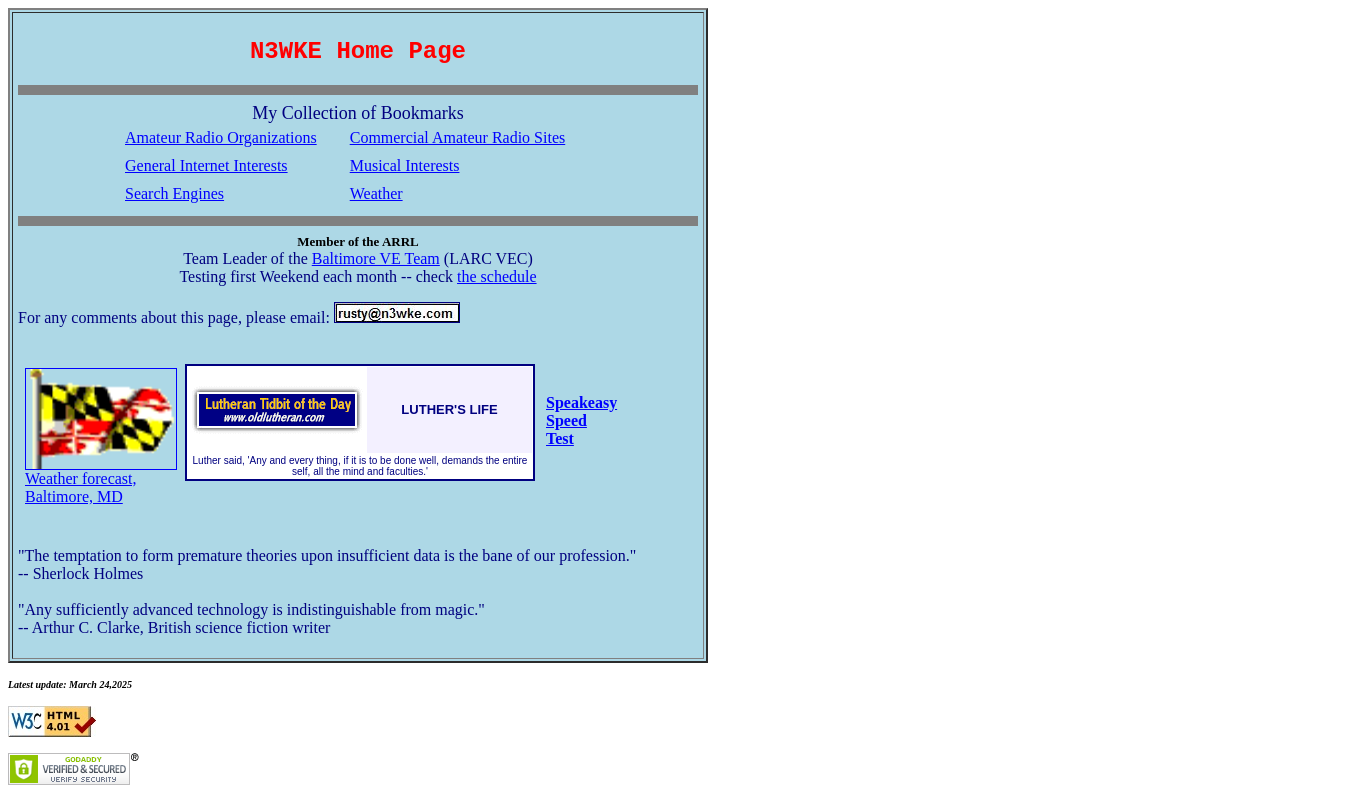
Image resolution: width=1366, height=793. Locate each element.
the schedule (497, 276)
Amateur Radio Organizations (221, 137)
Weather (376, 193)
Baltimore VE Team (376, 258)
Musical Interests (405, 165)
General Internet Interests (206, 165)
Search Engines (174, 193)
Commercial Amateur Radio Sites (458, 137)
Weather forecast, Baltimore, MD (101, 480)
